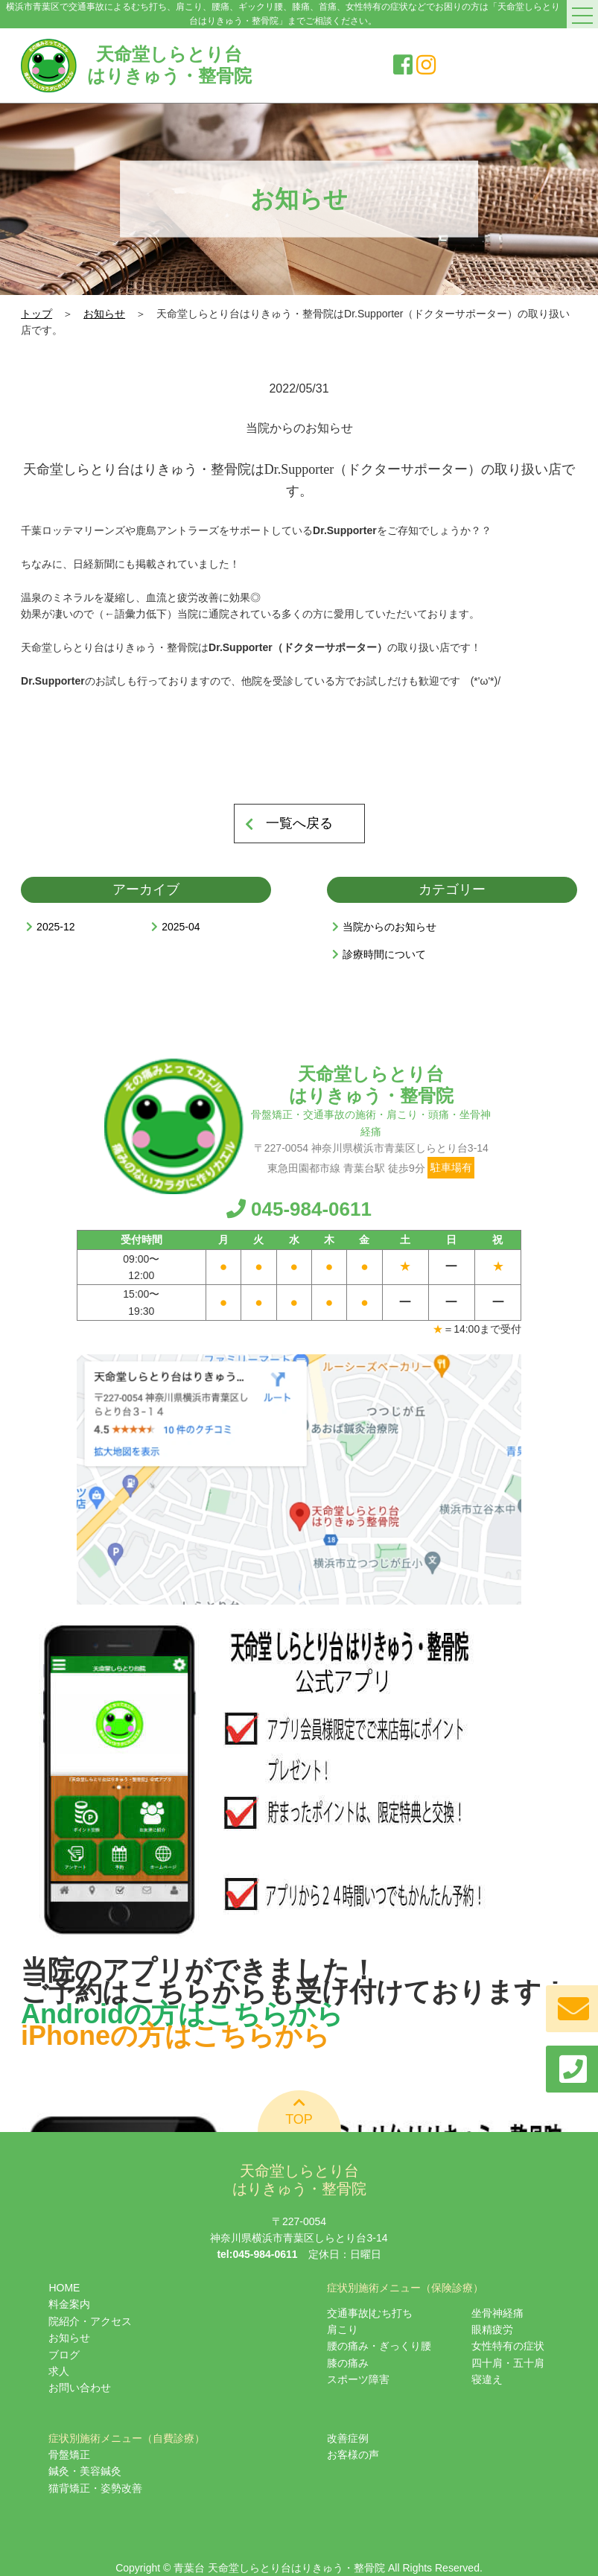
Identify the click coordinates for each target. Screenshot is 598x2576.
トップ (36, 314)
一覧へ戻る (299, 823)
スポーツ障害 (358, 2379)
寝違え (487, 2379)
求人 (58, 2371)
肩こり (342, 2329)
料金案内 (69, 2304)
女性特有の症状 (507, 2346)
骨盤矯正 (69, 2455)
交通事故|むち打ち (370, 2313)
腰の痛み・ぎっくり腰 (379, 2346)
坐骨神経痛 (497, 2313)
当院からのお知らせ (389, 927)
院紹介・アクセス (90, 2321)
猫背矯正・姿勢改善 (95, 2488)
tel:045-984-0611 (257, 2254)
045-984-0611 (299, 1209)
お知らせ (104, 314)
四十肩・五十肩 (507, 2363)
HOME (64, 2288)
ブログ (64, 2355)
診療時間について (384, 954)
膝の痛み (348, 2363)
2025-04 (181, 927)
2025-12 (55, 927)
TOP (299, 2110)
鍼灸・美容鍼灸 (84, 2471)
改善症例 (348, 2438)
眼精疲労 (492, 2329)
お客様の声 (353, 2455)
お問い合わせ (79, 2387)
